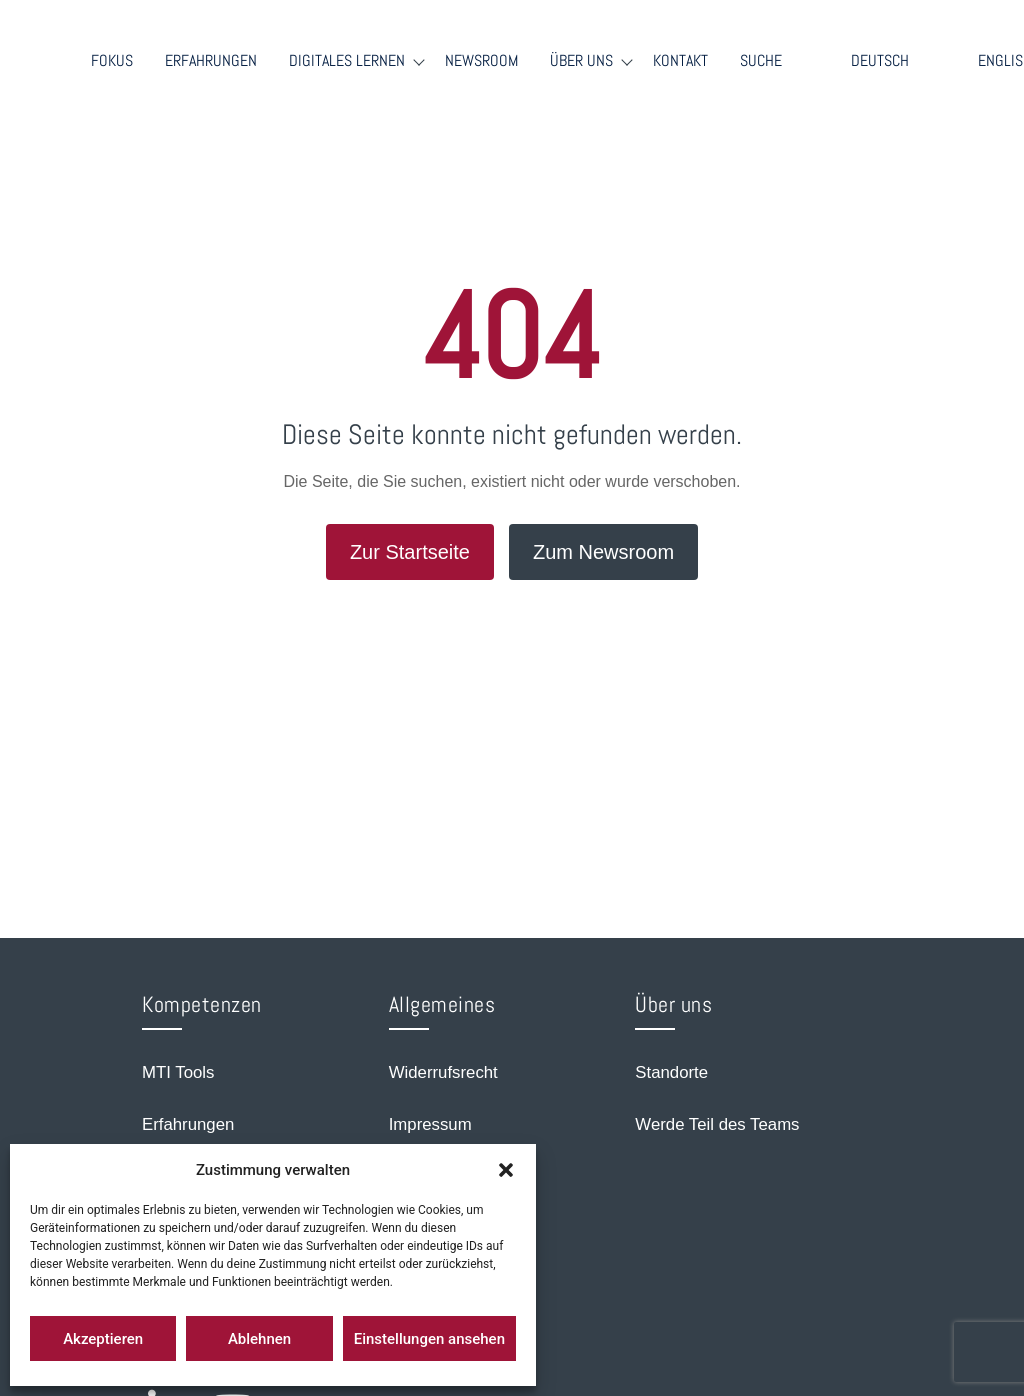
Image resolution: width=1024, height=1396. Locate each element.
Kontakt (680, 61)
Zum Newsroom (603, 552)
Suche (761, 61)
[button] (506, 1170)
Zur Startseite (410, 552)
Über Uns (581, 61)
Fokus (112, 61)
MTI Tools (178, 1072)
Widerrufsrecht (443, 1072)
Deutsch (880, 60)
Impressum (430, 1124)
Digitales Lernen (347, 61)
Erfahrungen (211, 61)
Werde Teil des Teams (717, 1124)
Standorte (671, 1072)
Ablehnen (259, 1339)
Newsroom (481, 61)
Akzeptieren (103, 1339)
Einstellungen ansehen (429, 1339)
